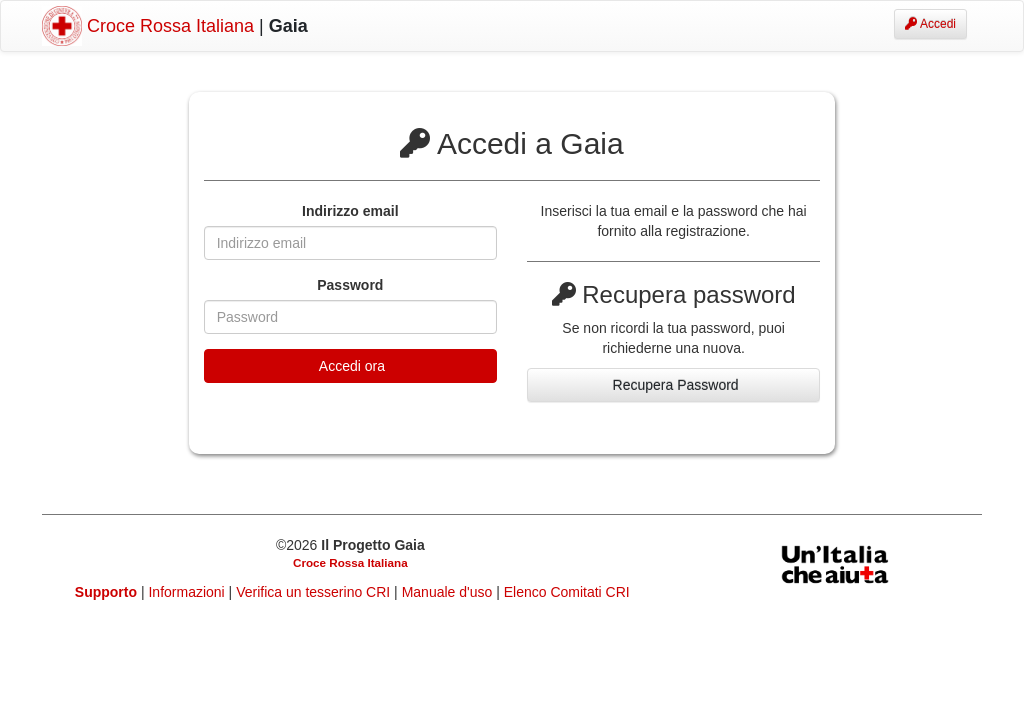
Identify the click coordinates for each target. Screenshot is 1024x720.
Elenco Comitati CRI (567, 592)
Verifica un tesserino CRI (315, 592)
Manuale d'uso (449, 592)
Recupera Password (674, 385)
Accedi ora (350, 366)
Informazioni (188, 592)
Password (350, 285)
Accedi (930, 24)
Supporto (106, 592)
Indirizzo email (350, 211)
